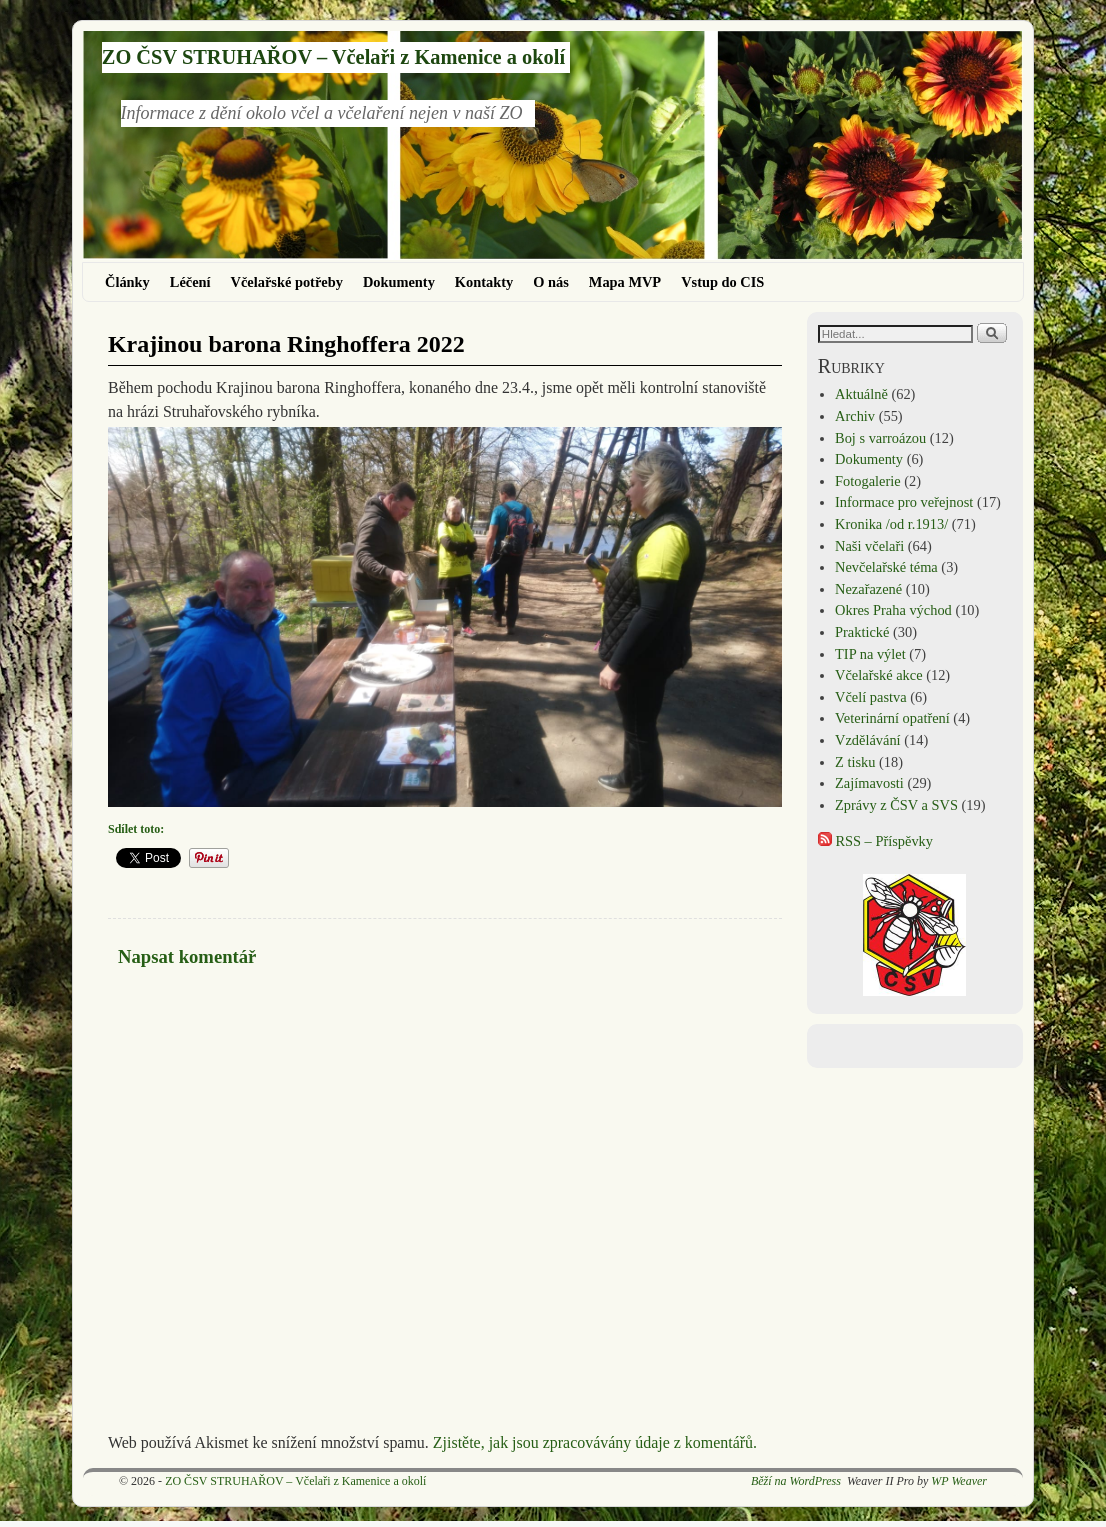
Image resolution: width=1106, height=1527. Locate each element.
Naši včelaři (869, 546)
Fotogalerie (868, 481)
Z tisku (855, 762)
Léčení (190, 282)
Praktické (862, 632)
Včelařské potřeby (287, 282)
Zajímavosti (869, 783)
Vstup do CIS (722, 282)
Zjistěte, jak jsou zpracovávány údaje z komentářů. (595, 1442)
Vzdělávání (868, 740)
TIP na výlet (870, 654)
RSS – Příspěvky (875, 841)
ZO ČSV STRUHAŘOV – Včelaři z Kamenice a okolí (333, 57)
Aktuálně (861, 394)
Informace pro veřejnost (904, 502)
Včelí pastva (871, 697)
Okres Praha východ (893, 610)
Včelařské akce (878, 675)
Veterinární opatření (892, 718)
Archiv (855, 416)
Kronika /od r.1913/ (891, 524)
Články (127, 282)
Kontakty (484, 282)
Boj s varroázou (880, 438)
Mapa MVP (625, 282)
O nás (551, 282)
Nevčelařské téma (886, 567)
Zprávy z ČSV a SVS (896, 805)
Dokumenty (399, 282)
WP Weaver (959, 1481)
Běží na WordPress (796, 1481)
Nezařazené (868, 589)
